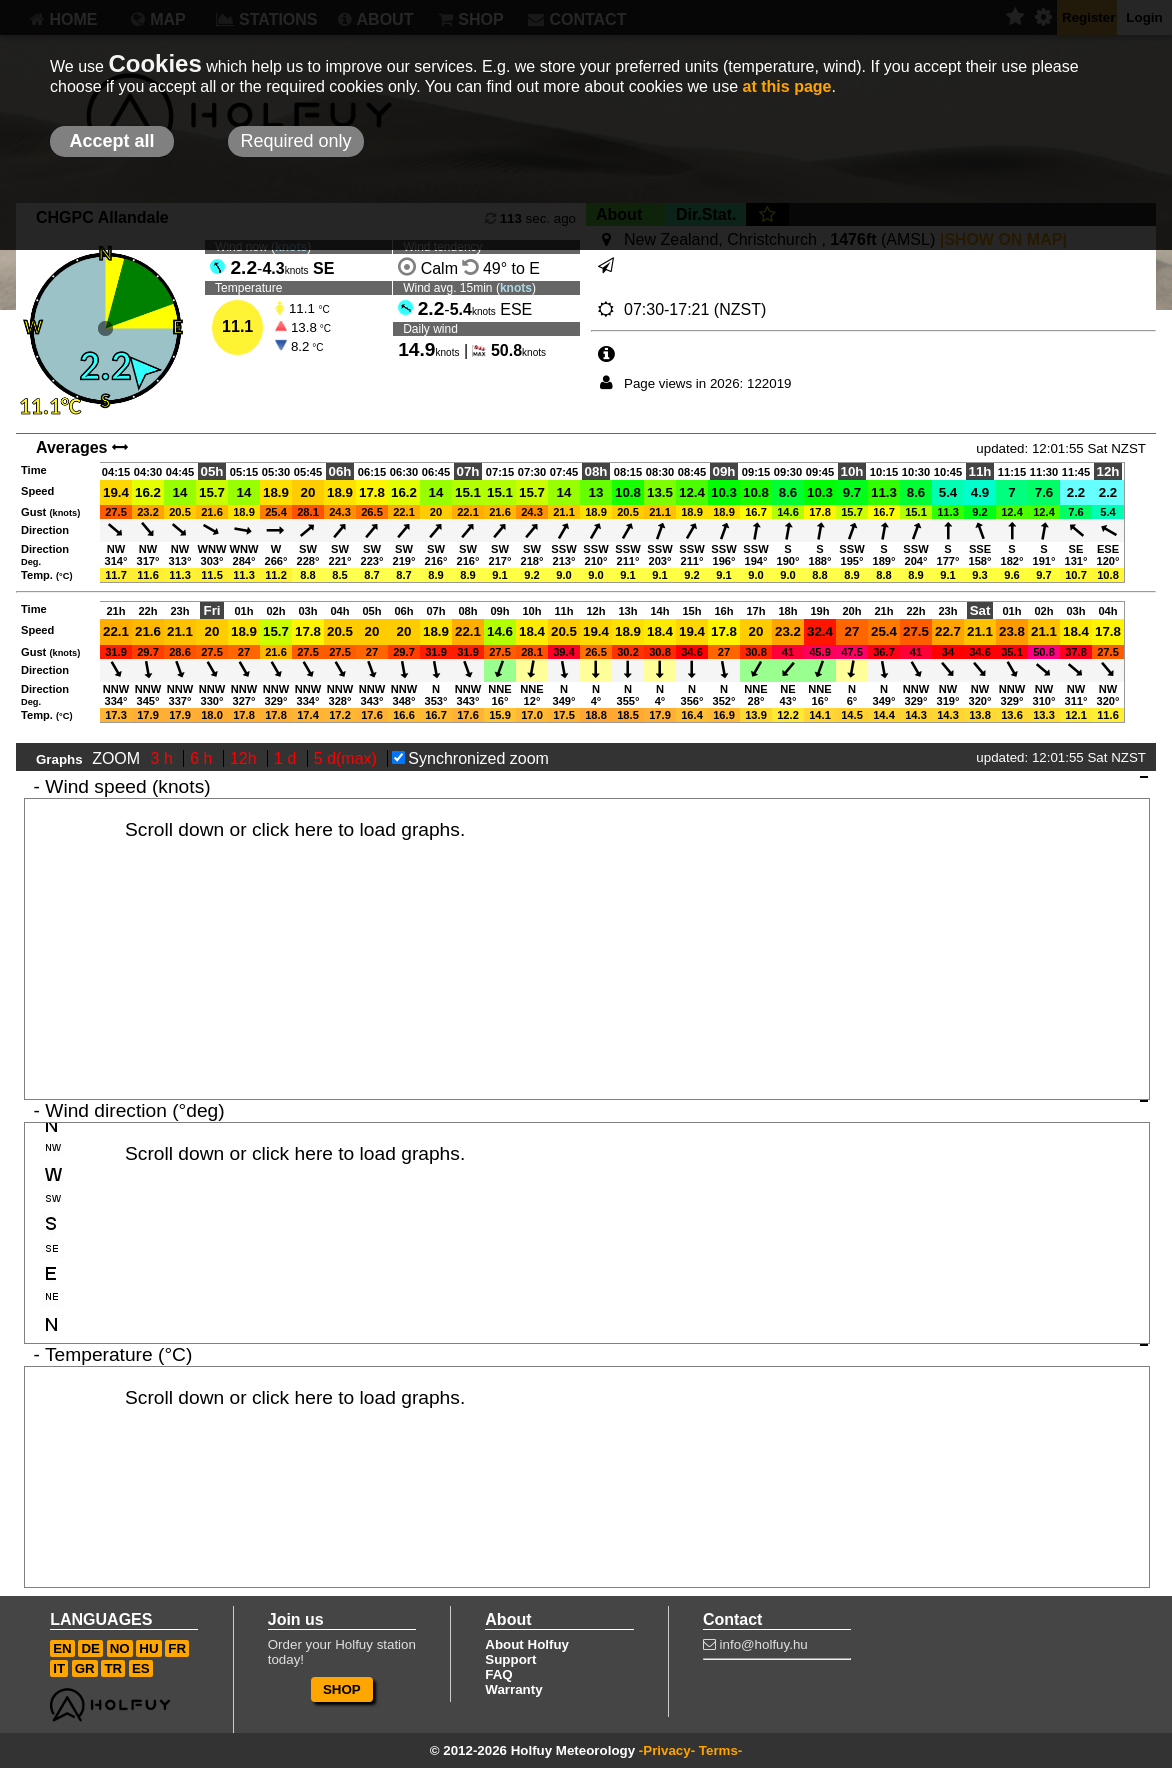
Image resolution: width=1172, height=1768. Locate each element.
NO (120, 1648)
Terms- (720, 1750)
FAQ (498, 1674)
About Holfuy (527, 1644)
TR (113, 1668)
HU (148, 1648)
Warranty (513, 1689)
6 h (203, 758)
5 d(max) (348, 758)
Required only (295, 141)
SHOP (342, 1689)
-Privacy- (667, 1750)
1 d (287, 758)
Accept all (111, 141)
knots (516, 288)
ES (141, 1668)
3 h (164, 758)
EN (62, 1648)
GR (85, 1668)
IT (59, 1668)
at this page (787, 86)
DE (90, 1648)
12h (245, 758)
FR (177, 1648)
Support (510, 1659)
